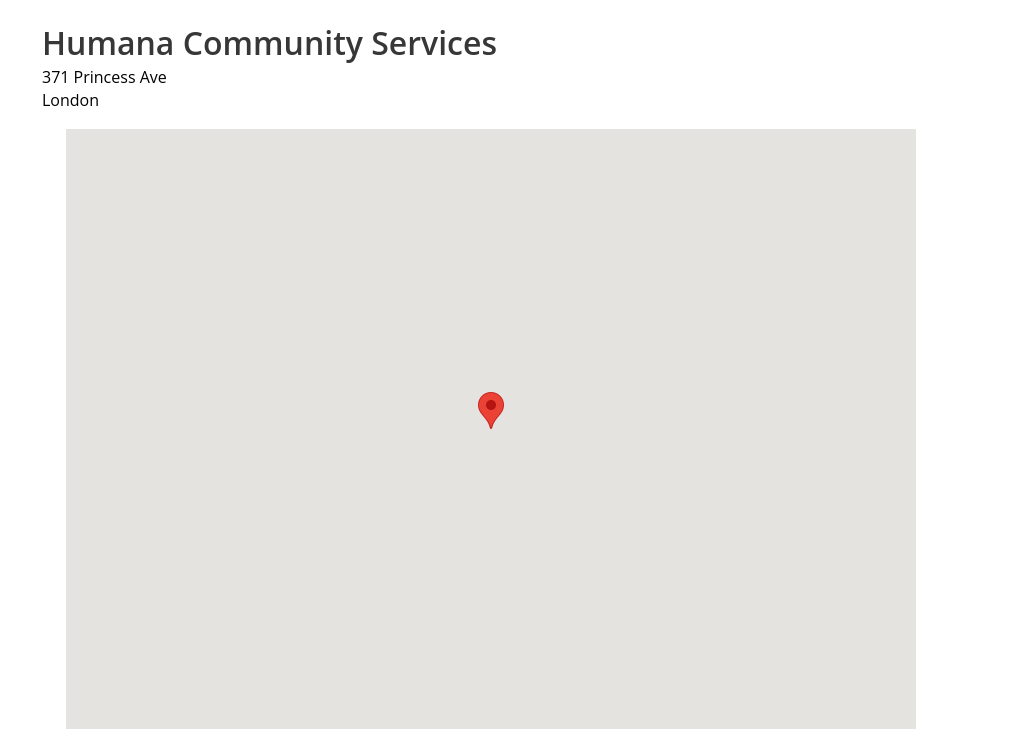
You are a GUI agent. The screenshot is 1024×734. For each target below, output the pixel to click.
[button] (491, 410)
